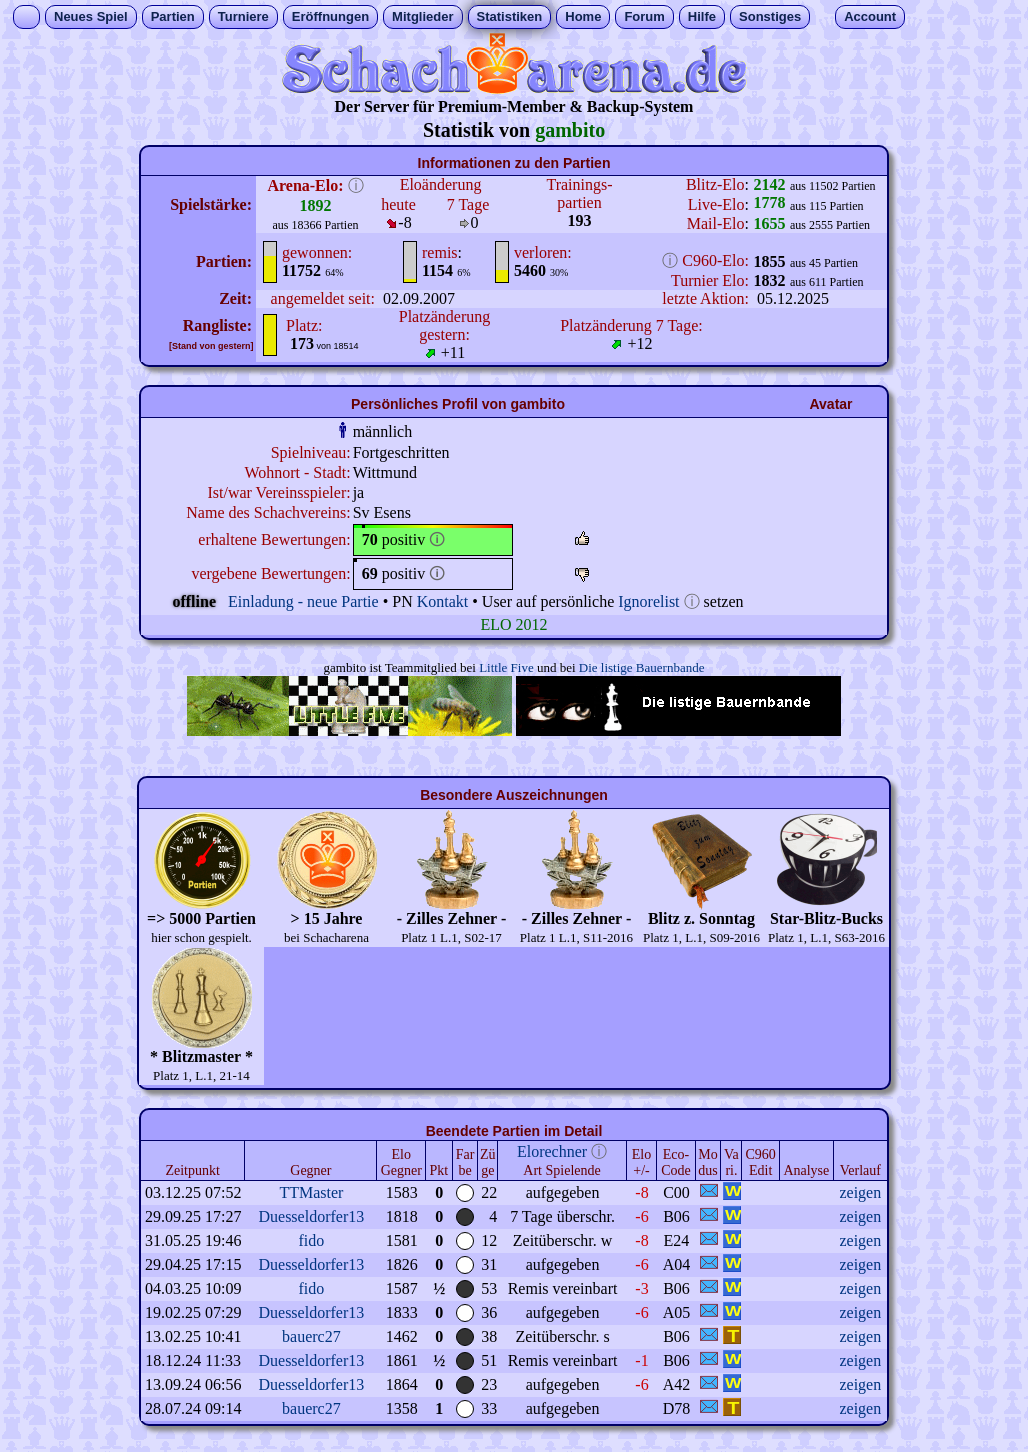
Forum (644, 16)
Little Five (506, 667)
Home (583, 16)
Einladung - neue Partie (303, 601)
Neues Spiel (91, 16)
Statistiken (510, 16)
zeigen (860, 1192)
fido (311, 1240)
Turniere (243, 16)
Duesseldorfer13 (311, 1216)
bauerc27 (311, 1336)
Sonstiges (770, 16)
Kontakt (443, 601)
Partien (173, 16)
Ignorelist (648, 601)
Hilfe (702, 16)
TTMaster (311, 1192)
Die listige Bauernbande (642, 667)
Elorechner (552, 1151)
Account (870, 16)
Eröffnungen (330, 16)
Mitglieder (422, 16)
